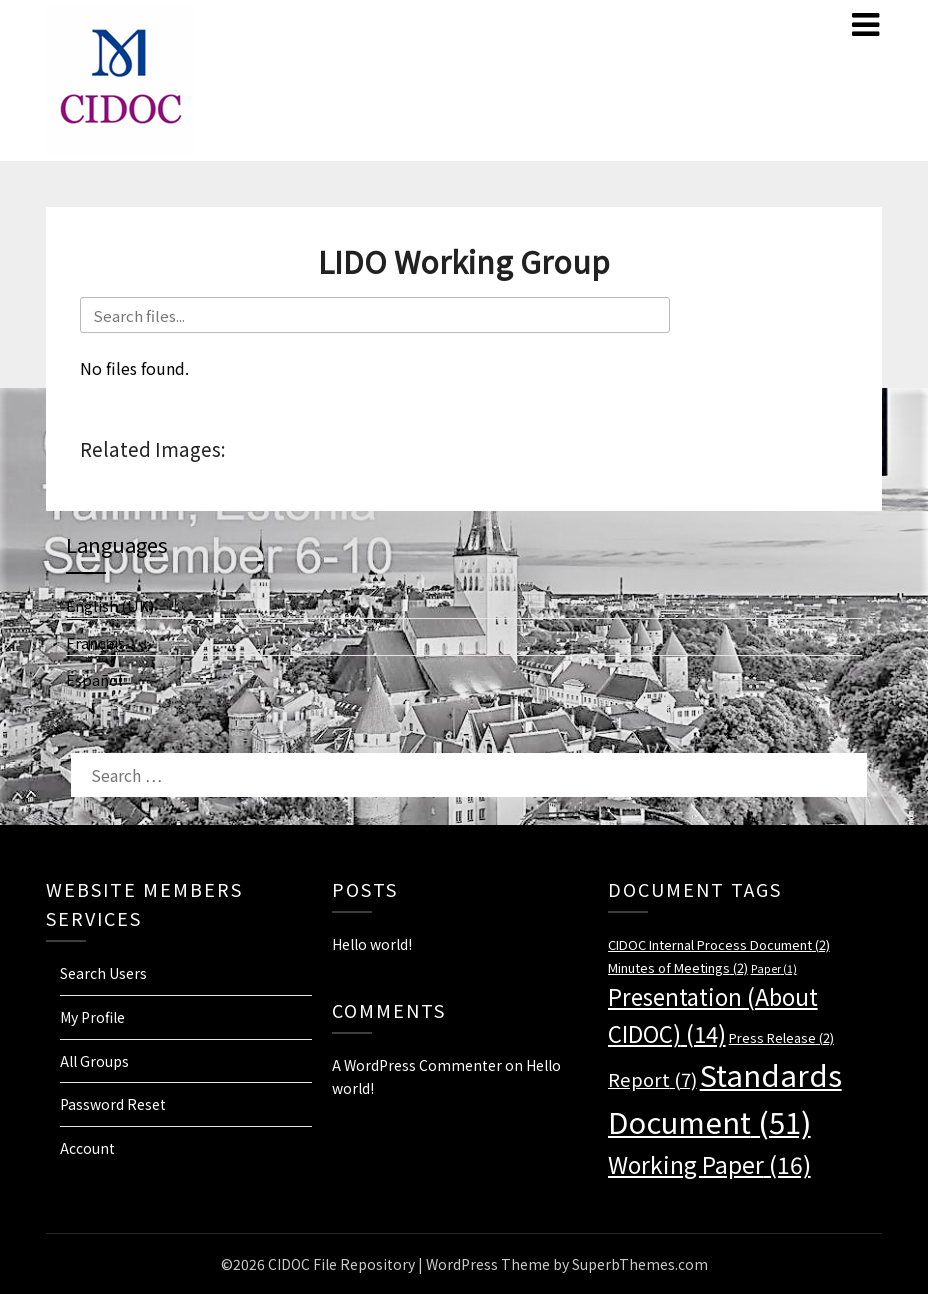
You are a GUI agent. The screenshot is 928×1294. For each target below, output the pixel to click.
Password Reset (113, 1104)
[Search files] (375, 315)
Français (95, 642)
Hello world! (372, 944)
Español (94, 679)
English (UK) (110, 605)
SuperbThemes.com (640, 1264)
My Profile (92, 1017)
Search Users (103, 973)
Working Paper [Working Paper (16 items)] (709, 1164)
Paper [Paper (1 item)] (774, 968)
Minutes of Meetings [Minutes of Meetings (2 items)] (678, 967)
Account (87, 1148)
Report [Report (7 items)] (652, 1078)
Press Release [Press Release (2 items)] (781, 1037)
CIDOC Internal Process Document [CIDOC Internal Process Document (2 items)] (719, 944)
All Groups (94, 1061)
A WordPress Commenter (417, 1065)
